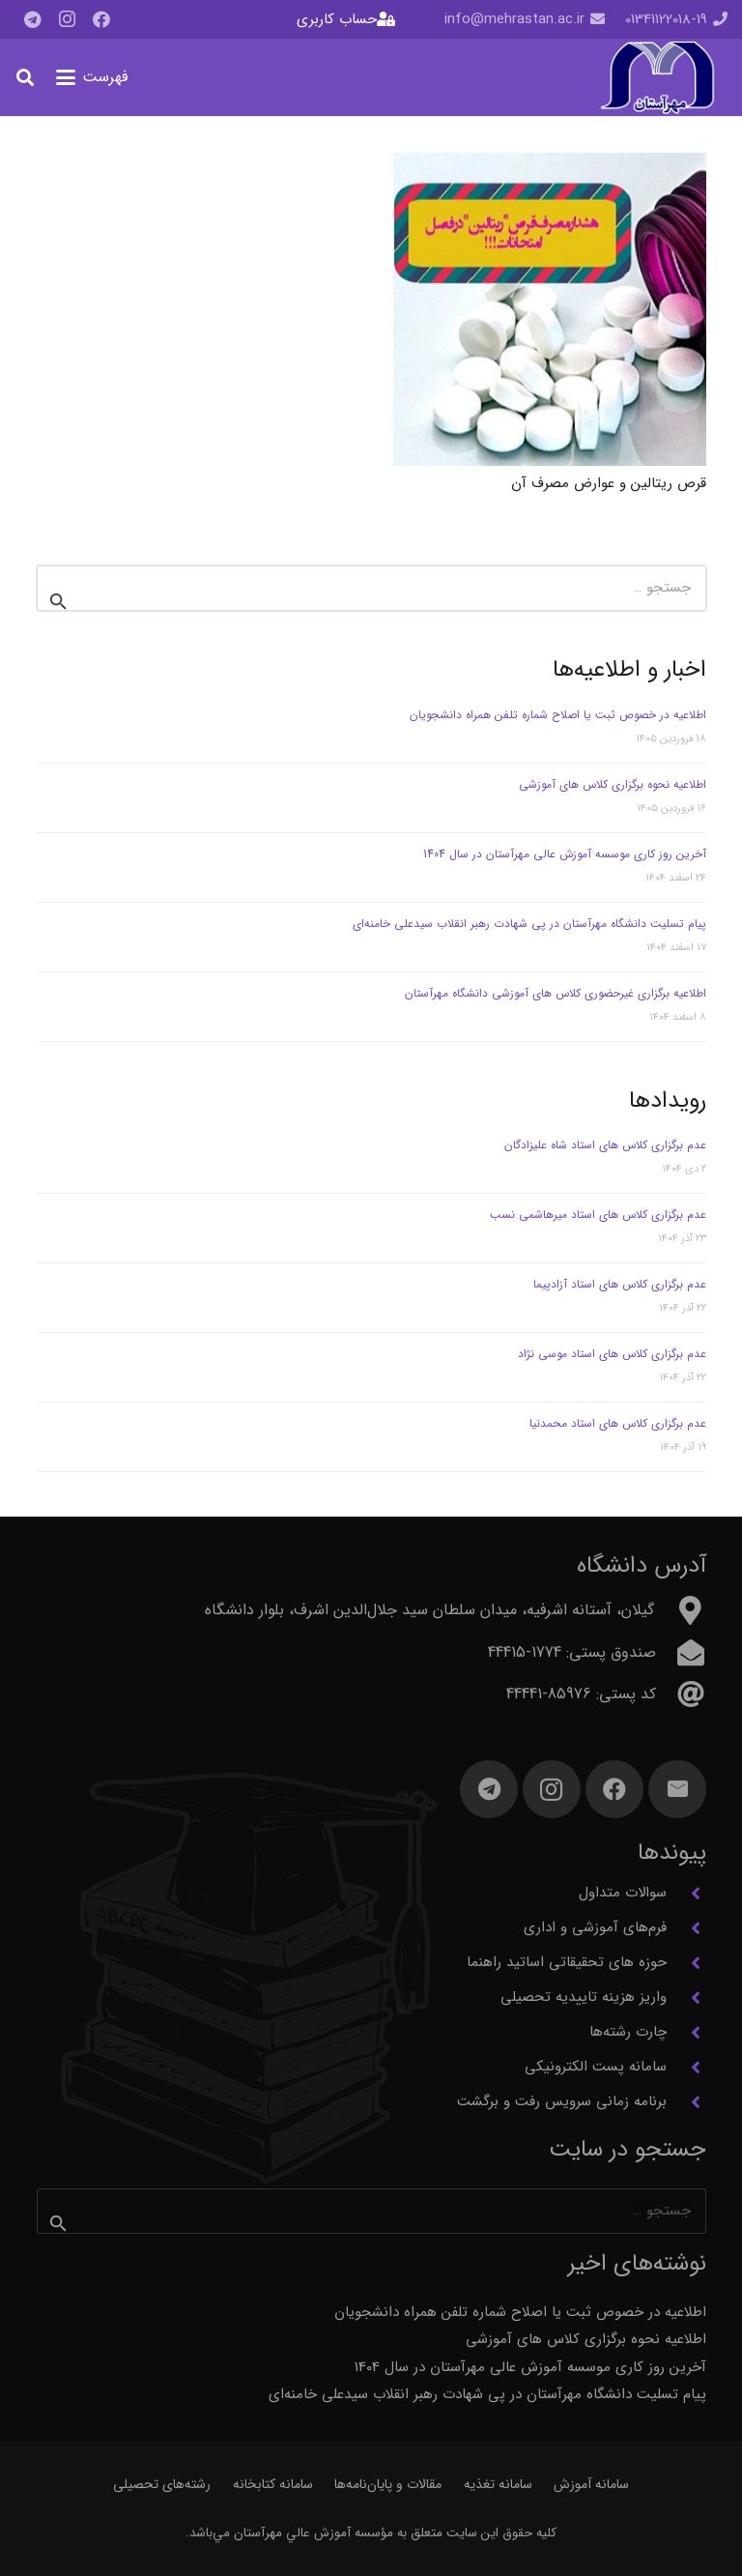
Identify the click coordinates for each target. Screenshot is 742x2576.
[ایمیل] (677, 1789)
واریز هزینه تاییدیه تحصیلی (583, 1997)
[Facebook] (101, 19)
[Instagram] (66, 19)
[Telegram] (31, 19)
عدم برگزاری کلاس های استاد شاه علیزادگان (605, 1145)
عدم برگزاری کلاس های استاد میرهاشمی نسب (598, 1214)
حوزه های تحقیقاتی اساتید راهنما (567, 1962)
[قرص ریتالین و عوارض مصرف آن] (549, 309)
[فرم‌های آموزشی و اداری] (686, 1928)
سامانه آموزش (591, 2484)
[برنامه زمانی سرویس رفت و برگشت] (686, 2102)
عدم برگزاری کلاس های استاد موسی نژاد (612, 1354)
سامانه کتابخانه (273, 2484)
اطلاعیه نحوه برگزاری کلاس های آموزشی (612, 784)
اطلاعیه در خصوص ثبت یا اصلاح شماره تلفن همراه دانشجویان (558, 715)
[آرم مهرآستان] (657, 78)
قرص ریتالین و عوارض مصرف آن (608, 482)
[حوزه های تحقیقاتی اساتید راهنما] (686, 1963)
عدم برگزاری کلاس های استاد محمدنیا (617, 1423)
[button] (92, 77)
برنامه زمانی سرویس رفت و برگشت (562, 2101)
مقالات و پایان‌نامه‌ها (388, 2484)
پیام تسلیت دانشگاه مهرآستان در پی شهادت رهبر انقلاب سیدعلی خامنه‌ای (529, 923)
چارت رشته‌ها (628, 2031)
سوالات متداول (623, 1892)
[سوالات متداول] (686, 1893)
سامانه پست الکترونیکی (596, 2066)
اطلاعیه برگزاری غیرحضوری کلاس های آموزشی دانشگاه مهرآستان (553, 993)
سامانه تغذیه (498, 2484)
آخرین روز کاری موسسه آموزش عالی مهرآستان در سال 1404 (564, 854)
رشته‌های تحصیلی (162, 2484)
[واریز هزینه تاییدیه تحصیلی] (686, 1998)
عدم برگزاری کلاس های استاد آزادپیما (619, 1284)
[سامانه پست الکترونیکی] (686, 2067)
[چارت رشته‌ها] (686, 2032)
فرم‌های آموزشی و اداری (595, 1927)
